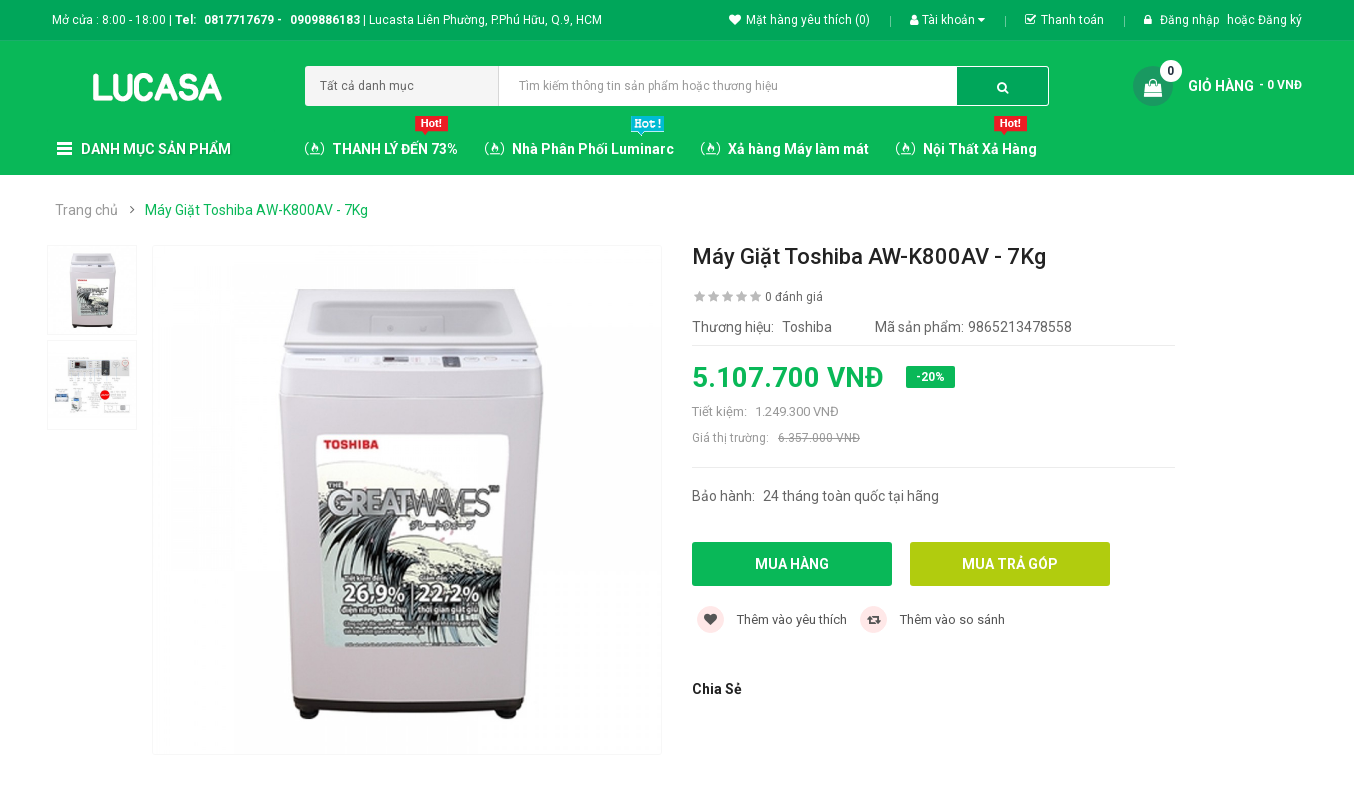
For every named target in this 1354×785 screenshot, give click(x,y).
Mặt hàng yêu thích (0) (799, 20)
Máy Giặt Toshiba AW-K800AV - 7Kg (256, 210)
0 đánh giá (794, 297)
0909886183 (328, 20)
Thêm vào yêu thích (772, 619)
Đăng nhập (1191, 20)
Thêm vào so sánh (932, 619)
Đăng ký (1280, 20)
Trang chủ (86, 210)
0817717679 (239, 20)
